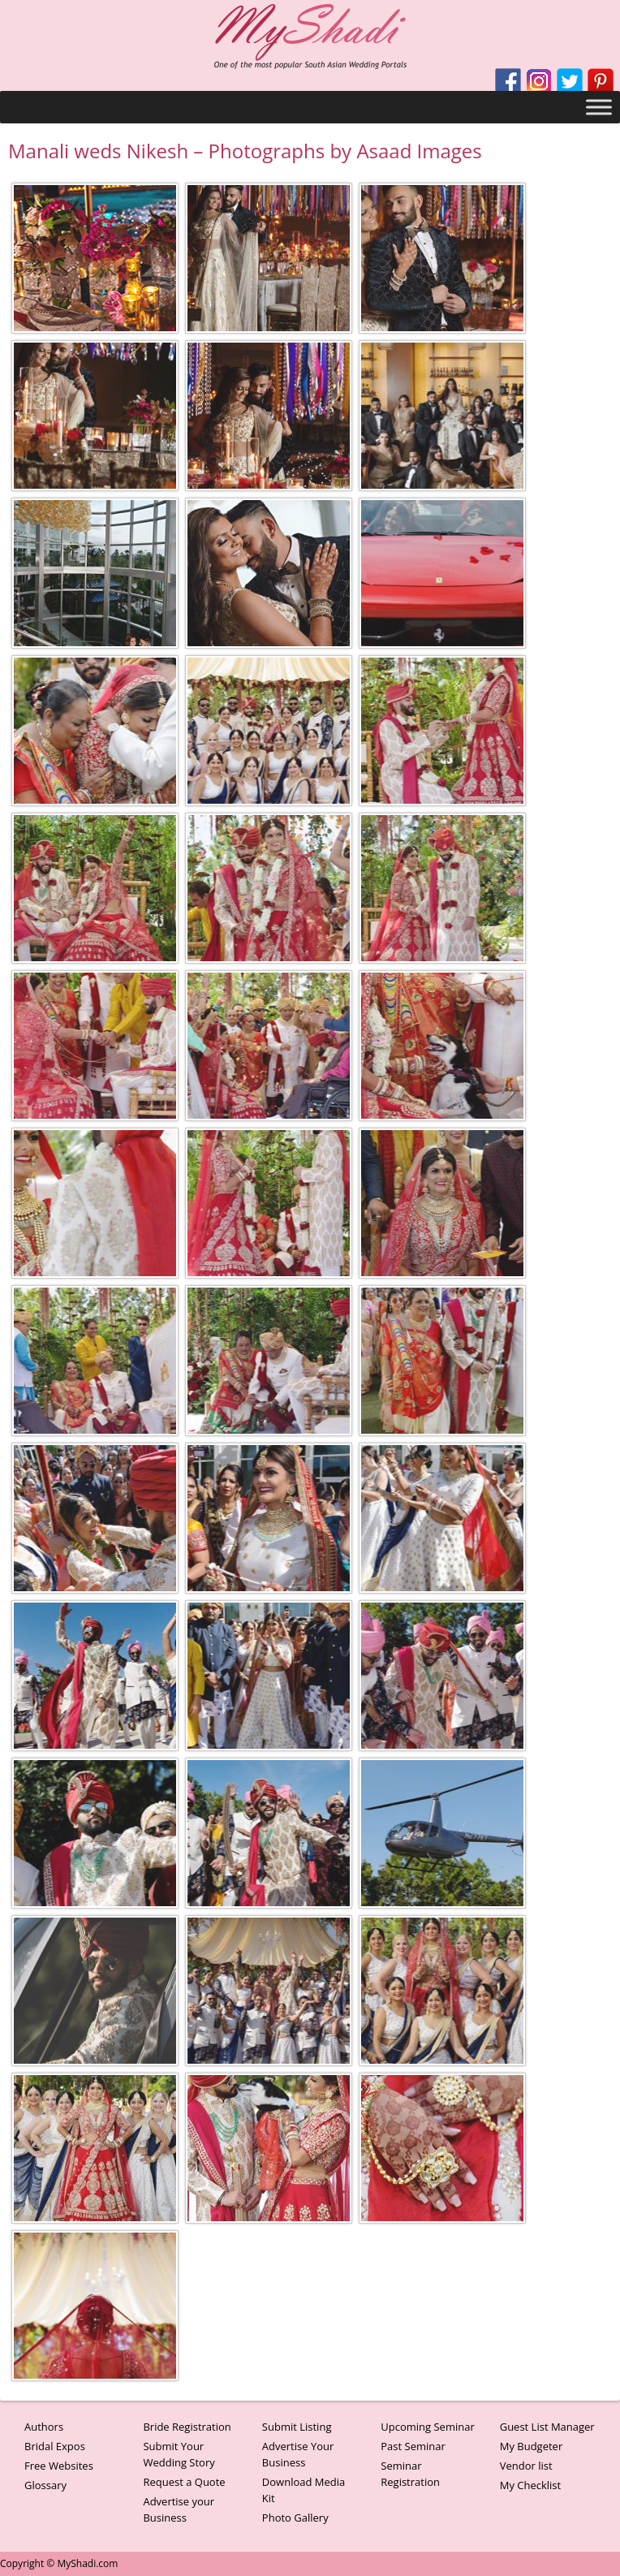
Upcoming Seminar (427, 2426)
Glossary (45, 2485)
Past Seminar (413, 2446)
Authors (43, 2426)
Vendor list (526, 2465)
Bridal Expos (54, 2446)
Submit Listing (297, 2426)
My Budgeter (531, 2446)
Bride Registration (186, 2426)
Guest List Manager (547, 2426)
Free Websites (58, 2465)
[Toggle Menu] (599, 106)
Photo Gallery (295, 2517)
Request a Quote (184, 2482)
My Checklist (531, 2485)
